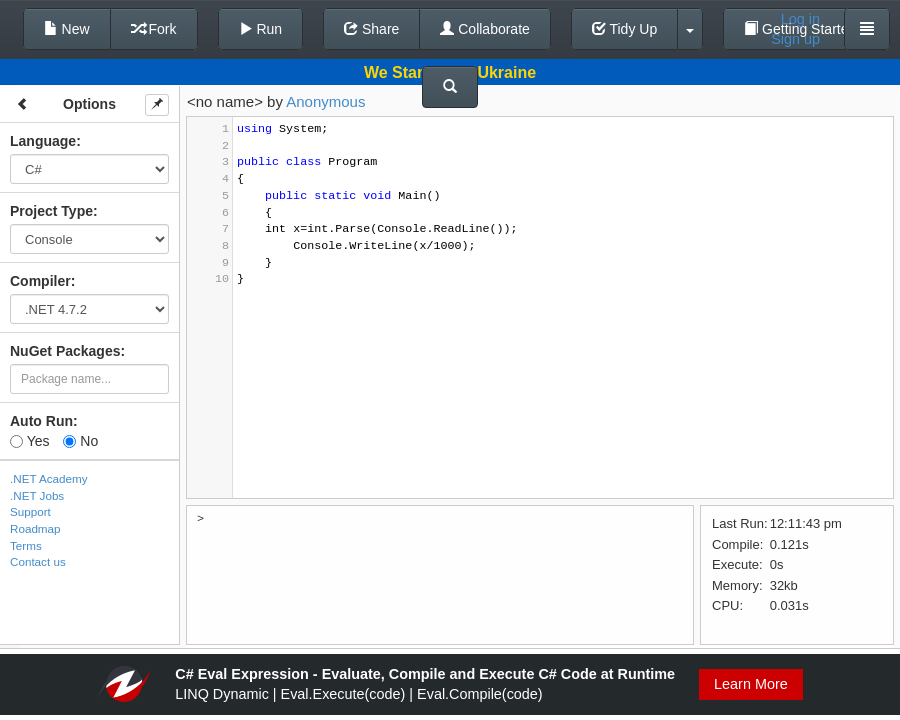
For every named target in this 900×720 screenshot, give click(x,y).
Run (261, 29)
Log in (800, 19)
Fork (154, 29)
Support (30, 511)
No (80, 441)
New (67, 29)
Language (43, 141)
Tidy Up (624, 29)
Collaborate (485, 29)
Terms (26, 545)
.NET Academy (49, 478)
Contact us (38, 561)
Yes (29, 441)
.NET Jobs (37, 495)
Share (371, 29)
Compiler (40, 281)
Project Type (51, 211)
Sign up (795, 39)
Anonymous (325, 101)
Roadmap (35, 528)
